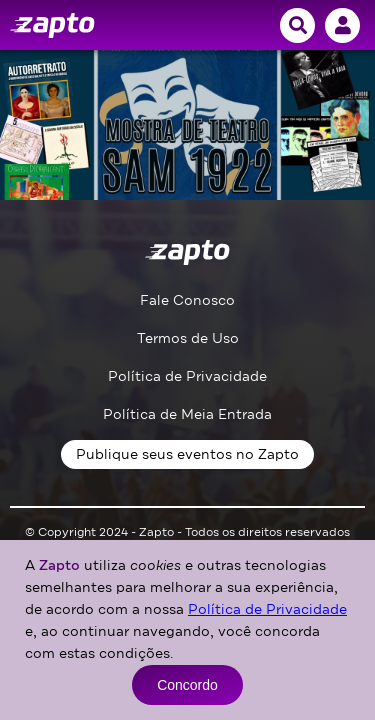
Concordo (187, 685)
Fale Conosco (187, 300)
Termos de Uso (188, 338)
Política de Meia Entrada (187, 414)
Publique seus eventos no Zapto (187, 454)
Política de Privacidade (187, 376)
